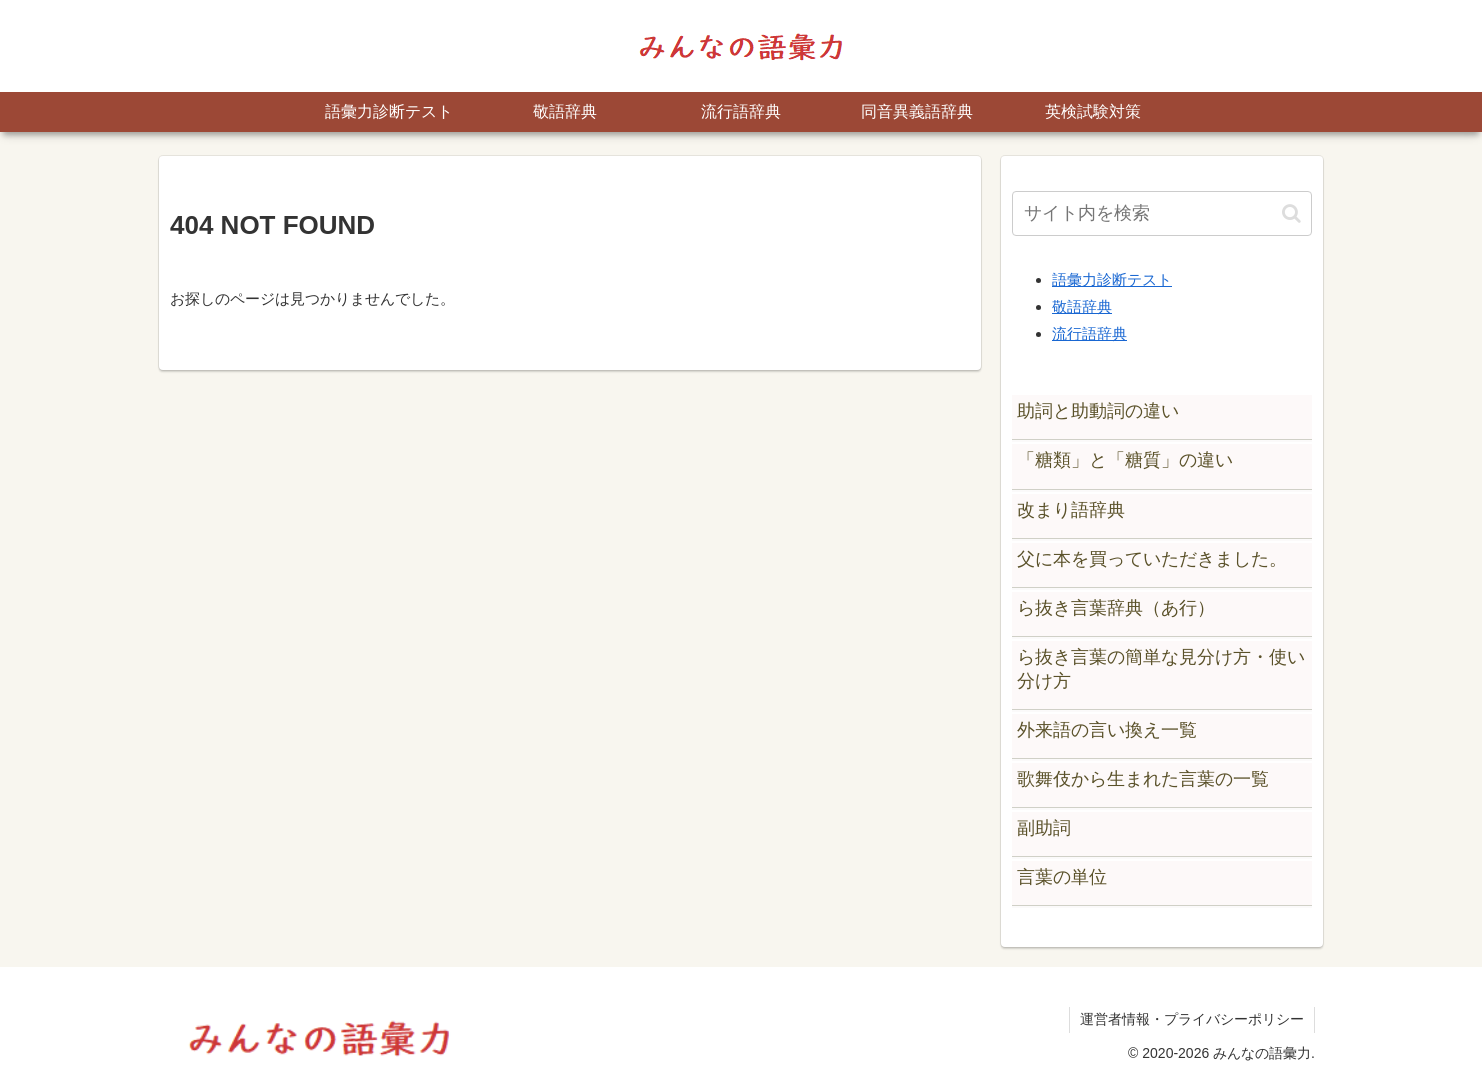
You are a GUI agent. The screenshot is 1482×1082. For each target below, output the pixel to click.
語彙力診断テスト (1112, 279)
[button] (1291, 213)
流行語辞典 (1089, 333)
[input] (1162, 213)
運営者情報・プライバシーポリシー (1192, 1019)
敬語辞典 (1082, 306)
